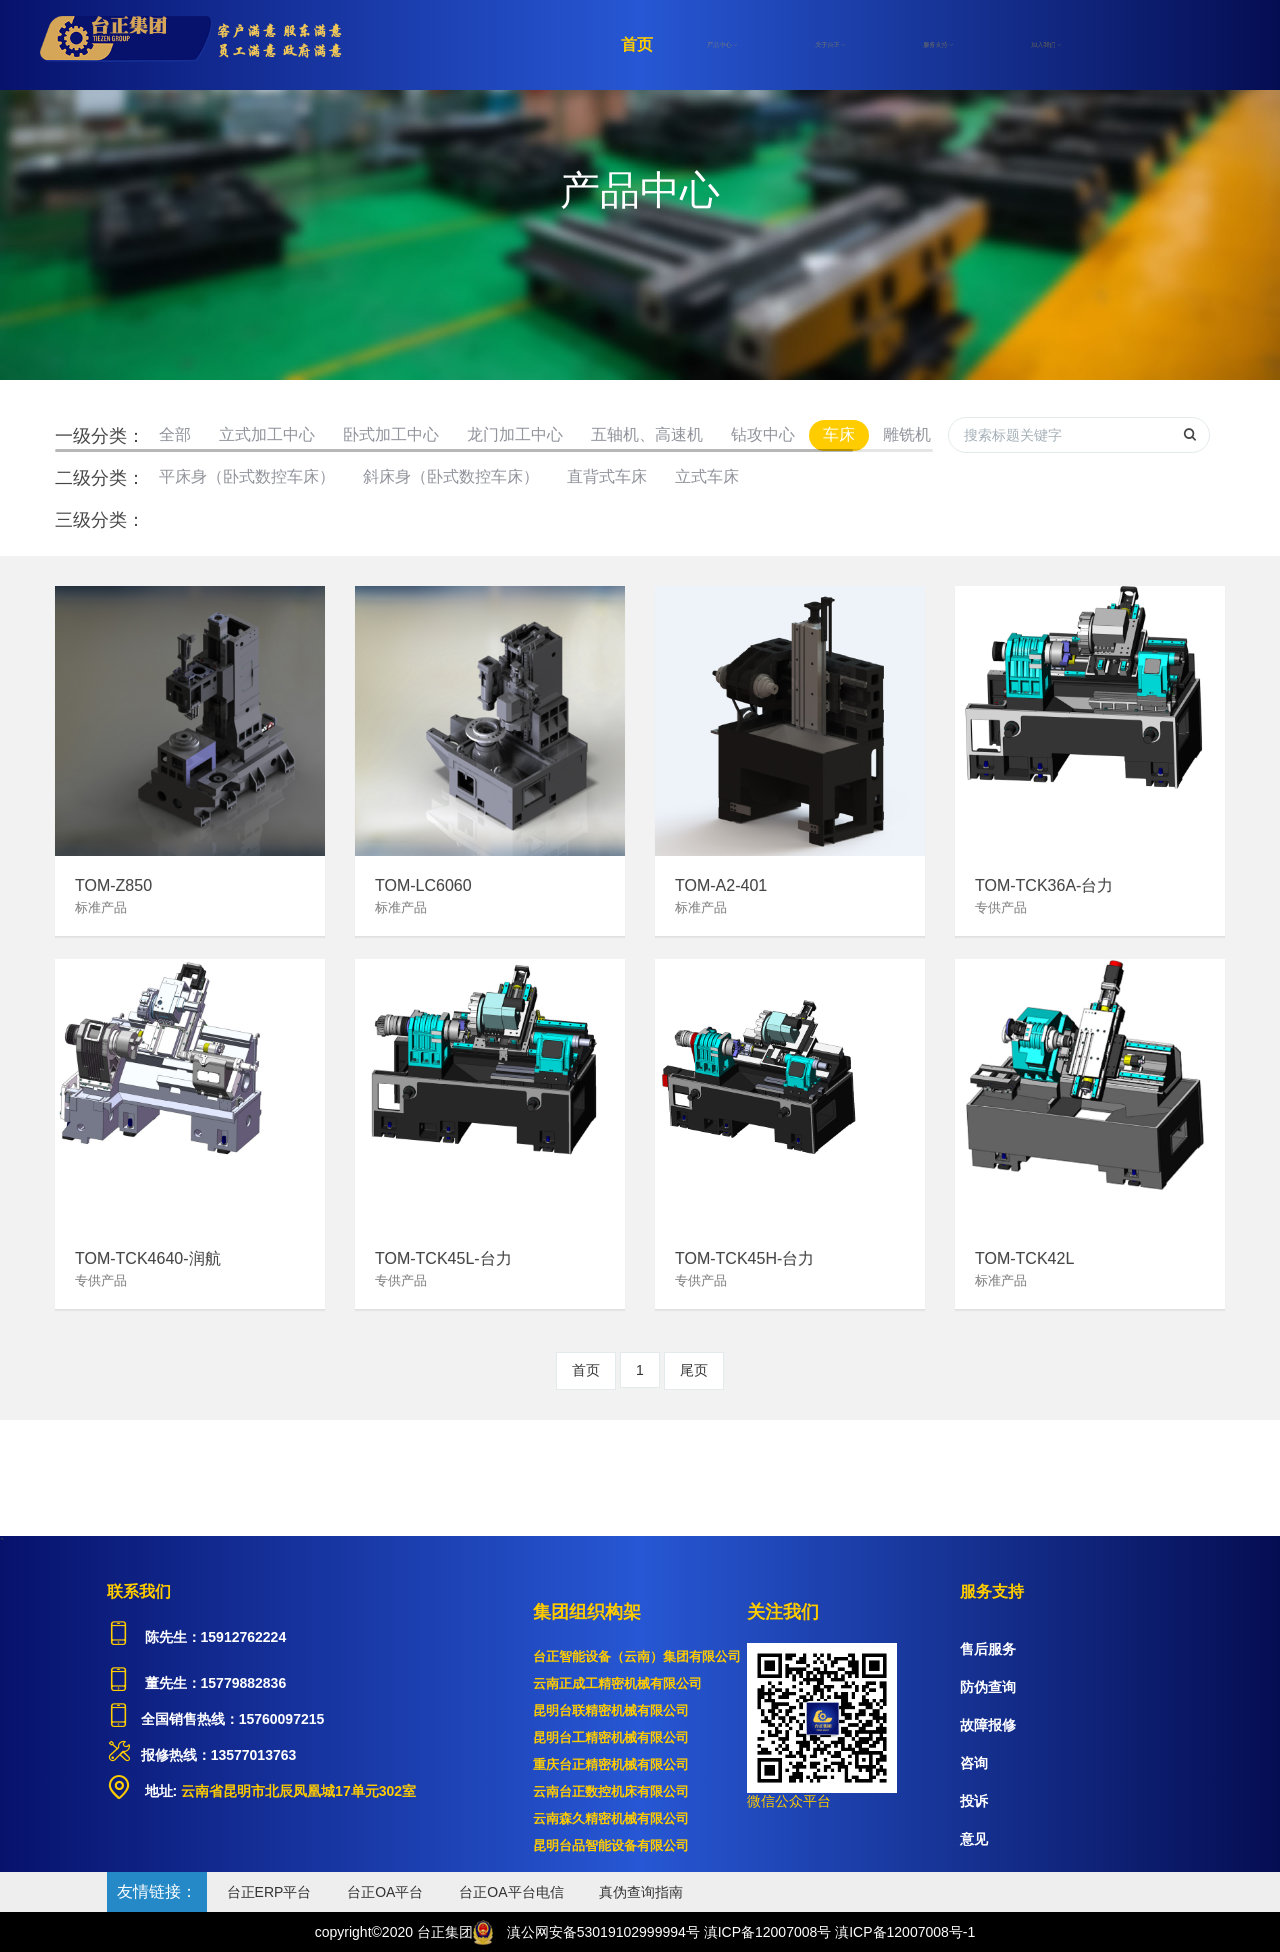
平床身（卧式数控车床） (247, 476)
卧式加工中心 (391, 434)
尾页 (694, 1370)
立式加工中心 (267, 434)
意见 (974, 1839)
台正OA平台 (385, 1892)
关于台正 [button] (830, 45)
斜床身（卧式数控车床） (451, 476)
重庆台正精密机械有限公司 (611, 1764)
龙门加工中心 (515, 434)
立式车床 (707, 476)
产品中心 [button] (722, 45)
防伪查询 (988, 1687)
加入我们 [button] (1046, 45)
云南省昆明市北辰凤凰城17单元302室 (296, 1791)
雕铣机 (907, 434)
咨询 (974, 1763)
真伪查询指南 (641, 1892)
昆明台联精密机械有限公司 (611, 1710)
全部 (175, 434)
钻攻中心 (763, 434)
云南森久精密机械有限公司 (611, 1818)
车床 (839, 434)
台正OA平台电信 (511, 1892)
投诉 (974, 1801)
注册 (1125, 45)
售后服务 (988, 1649)
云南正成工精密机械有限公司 (617, 1683)
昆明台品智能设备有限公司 (611, 1845)
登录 (1195, 45)
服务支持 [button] (938, 45)
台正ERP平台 (269, 1892)
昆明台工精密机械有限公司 (611, 1737)
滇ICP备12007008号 (768, 1932)
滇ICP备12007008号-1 (905, 1932)
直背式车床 (607, 476)
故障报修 (988, 1725)
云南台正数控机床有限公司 (611, 1791)
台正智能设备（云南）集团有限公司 (637, 1656)
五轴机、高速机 (647, 434)
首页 (637, 44)
